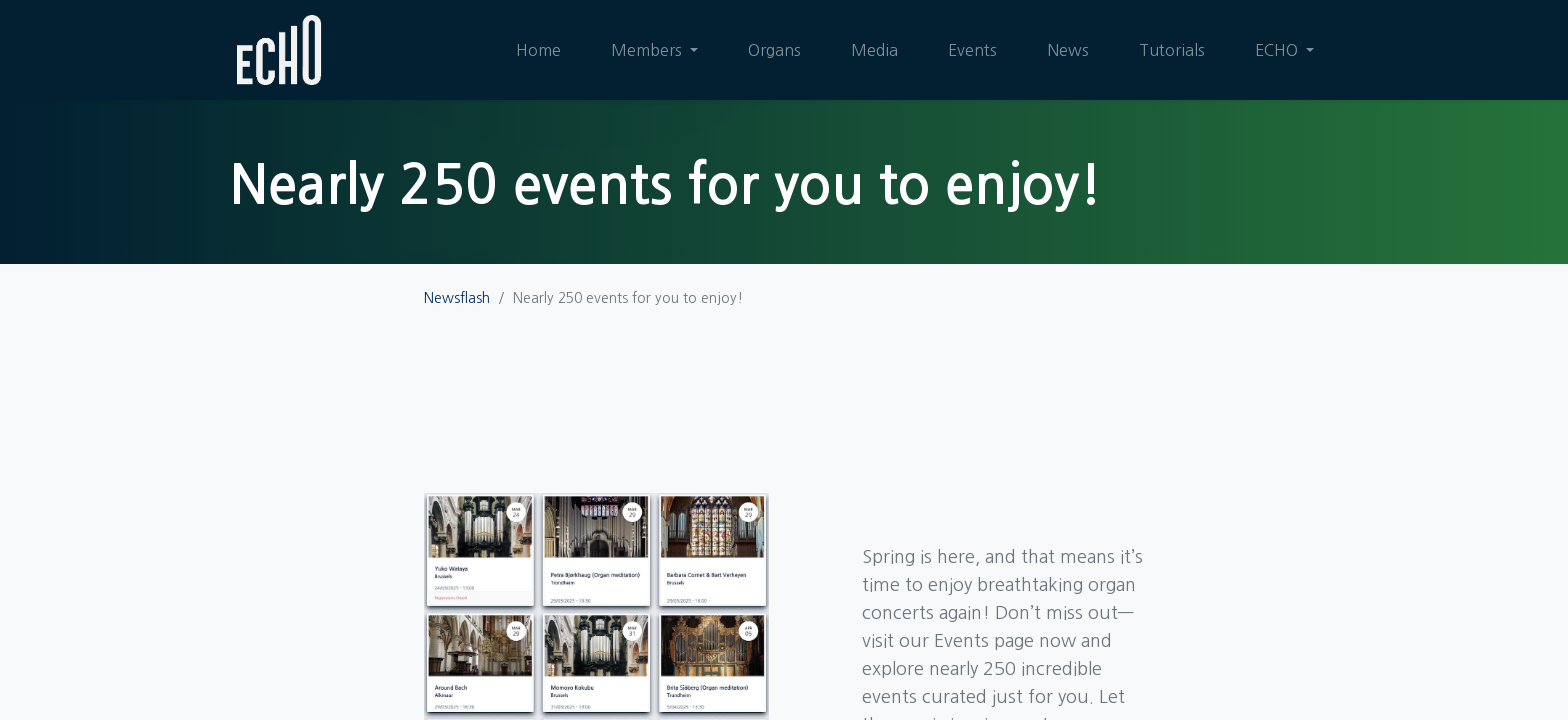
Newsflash (457, 298)
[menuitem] (538, 50)
